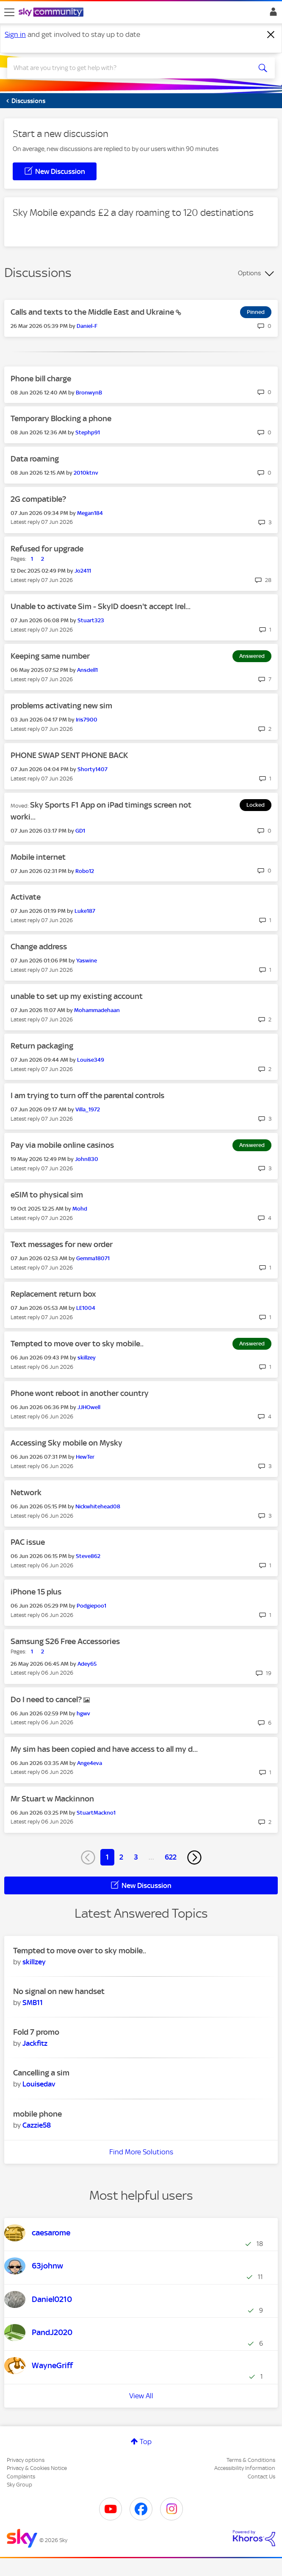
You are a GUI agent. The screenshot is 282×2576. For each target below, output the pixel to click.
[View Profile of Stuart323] (90, 620)
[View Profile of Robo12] (84, 871)
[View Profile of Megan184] (90, 513)
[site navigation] (9, 12)
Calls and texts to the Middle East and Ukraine (93, 312)
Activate (26, 897)
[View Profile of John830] (86, 1159)
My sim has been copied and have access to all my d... (104, 1749)
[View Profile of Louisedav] (38, 2084)
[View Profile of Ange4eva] (89, 1763)
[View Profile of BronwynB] (89, 392)
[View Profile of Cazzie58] (36, 2125)
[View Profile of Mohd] (79, 1208)
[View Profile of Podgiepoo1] (91, 1606)
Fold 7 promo (36, 2032)
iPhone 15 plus (36, 1592)
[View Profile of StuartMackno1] (96, 1813)
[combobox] (127, 67)
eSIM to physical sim (47, 1195)
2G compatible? (38, 499)
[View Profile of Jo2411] (83, 571)
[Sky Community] (52, 12)
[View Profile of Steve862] (88, 1556)
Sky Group (19, 2484)
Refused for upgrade (47, 549)
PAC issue (28, 1542)
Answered (252, 656)
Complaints (21, 2476)
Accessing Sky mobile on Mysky (66, 1443)
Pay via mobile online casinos (62, 1145)
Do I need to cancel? (47, 1699)
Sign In (271, 14)
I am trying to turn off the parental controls (87, 1095)
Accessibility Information (244, 2468)
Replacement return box (53, 1294)
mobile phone (37, 2114)
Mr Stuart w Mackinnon (52, 1799)
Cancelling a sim (41, 2073)
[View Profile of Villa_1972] (87, 1109)
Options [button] (249, 273)
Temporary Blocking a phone (61, 418)
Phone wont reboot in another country (80, 1393)
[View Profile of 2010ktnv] (86, 473)
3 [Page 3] (136, 1857)
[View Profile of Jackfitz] (34, 2043)
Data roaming (35, 459)
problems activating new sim (61, 705)
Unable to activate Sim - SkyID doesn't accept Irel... (101, 606)
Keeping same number (50, 656)
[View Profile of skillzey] (86, 1357)
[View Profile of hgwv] (83, 1713)
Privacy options (25, 2460)
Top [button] (146, 2441)
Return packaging (42, 1046)
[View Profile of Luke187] (85, 911)
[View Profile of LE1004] (85, 1308)
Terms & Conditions (251, 2460)
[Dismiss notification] (271, 35)
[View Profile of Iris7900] (86, 719)
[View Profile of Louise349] (90, 1060)
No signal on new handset (59, 1991)
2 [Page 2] (121, 1857)
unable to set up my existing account (77, 996)
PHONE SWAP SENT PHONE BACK (69, 755)
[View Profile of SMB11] (32, 2002)
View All (141, 2395)
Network (26, 1492)
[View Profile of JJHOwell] (88, 1407)
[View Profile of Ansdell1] (87, 670)
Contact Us (261, 2476)
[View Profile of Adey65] (87, 1664)
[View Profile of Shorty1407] (92, 769)
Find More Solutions (141, 2152)
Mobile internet (38, 857)
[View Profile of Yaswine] (86, 960)
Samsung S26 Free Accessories (65, 1641)
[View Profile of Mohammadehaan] (97, 1010)
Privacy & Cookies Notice (37, 2468)
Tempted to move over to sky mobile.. (77, 1343)
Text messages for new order (62, 1244)
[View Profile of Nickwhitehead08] (97, 1506)
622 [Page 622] (171, 1857)
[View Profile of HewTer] (85, 1457)
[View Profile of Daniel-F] (87, 326)
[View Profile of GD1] (80, 831)
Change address (39, 946)
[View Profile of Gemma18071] (93, 1258)
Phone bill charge (41, 378)
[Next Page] (194, 1857)
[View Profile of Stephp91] (87, 432)
